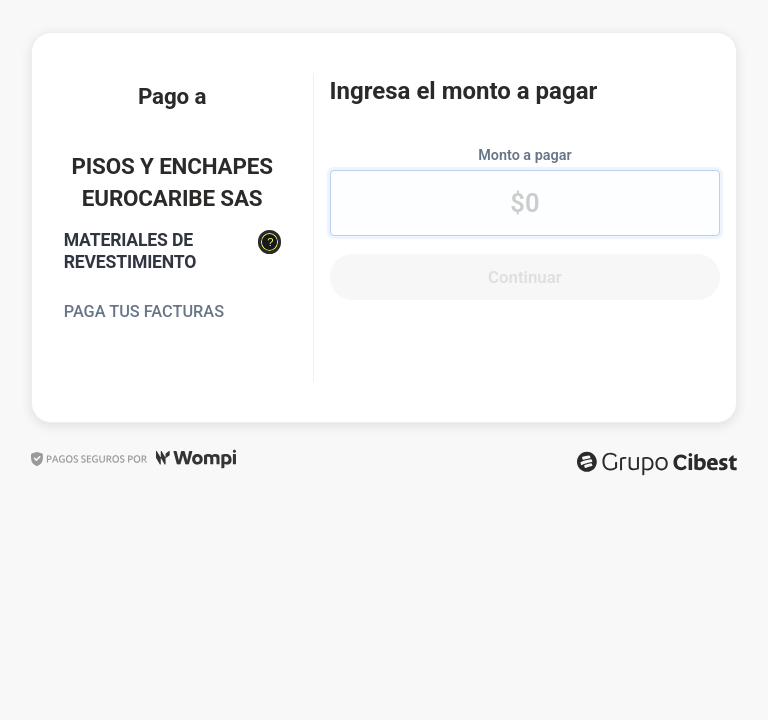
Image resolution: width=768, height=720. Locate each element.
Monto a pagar (524, 155)
